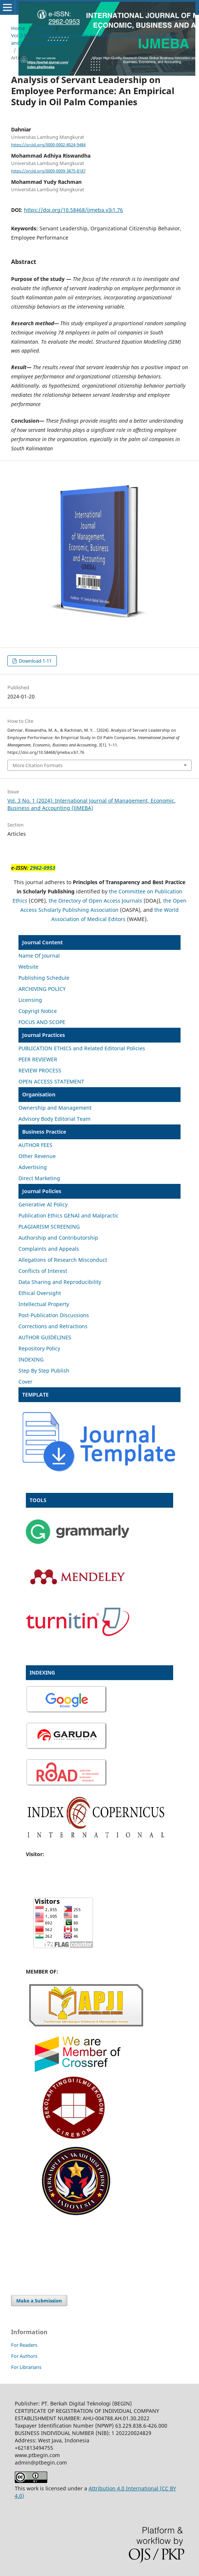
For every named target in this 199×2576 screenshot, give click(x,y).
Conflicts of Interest (42, 1270)
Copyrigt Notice (37, 1010)
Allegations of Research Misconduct (62, 1259)
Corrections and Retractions (53, 1326)
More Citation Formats (37, 765)
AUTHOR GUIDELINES (44, 1337)
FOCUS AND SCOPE (41, 1022)
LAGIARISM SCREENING (50, 1226)
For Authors (24, 2356)
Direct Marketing (39, 1178)
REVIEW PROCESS (39, 1070)
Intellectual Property (43, 1304)
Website (28, 966)
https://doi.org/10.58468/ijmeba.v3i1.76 (73, 209)
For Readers (24, 2345)
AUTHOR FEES (35, 1144)
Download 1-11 (35, 660)
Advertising (32, 1167)
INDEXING (31, 1359)
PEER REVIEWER (37, 1059)
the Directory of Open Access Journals (95, 900)
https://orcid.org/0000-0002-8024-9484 (48, 144)
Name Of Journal (39, 955)
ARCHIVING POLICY (42, 988)
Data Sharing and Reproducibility (59, 1281)
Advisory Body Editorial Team (54, 1118)
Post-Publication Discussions (53, 1315)
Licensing (30, 999)
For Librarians (26, 2367)
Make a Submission (39, 2300)
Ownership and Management (55, 1107)
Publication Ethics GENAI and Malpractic (68, 1215)
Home (18, 28)
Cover (25, 1381)
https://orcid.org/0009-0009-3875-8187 (48, 171)
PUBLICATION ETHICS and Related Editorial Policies (81, 1048)
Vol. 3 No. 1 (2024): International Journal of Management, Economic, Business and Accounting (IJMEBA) (96, 39)
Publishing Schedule (43, 977)
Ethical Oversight (39, 1292)
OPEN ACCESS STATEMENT (51, 1081)
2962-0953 (42, 867)
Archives (43, 28)
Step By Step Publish (43, 1370)
